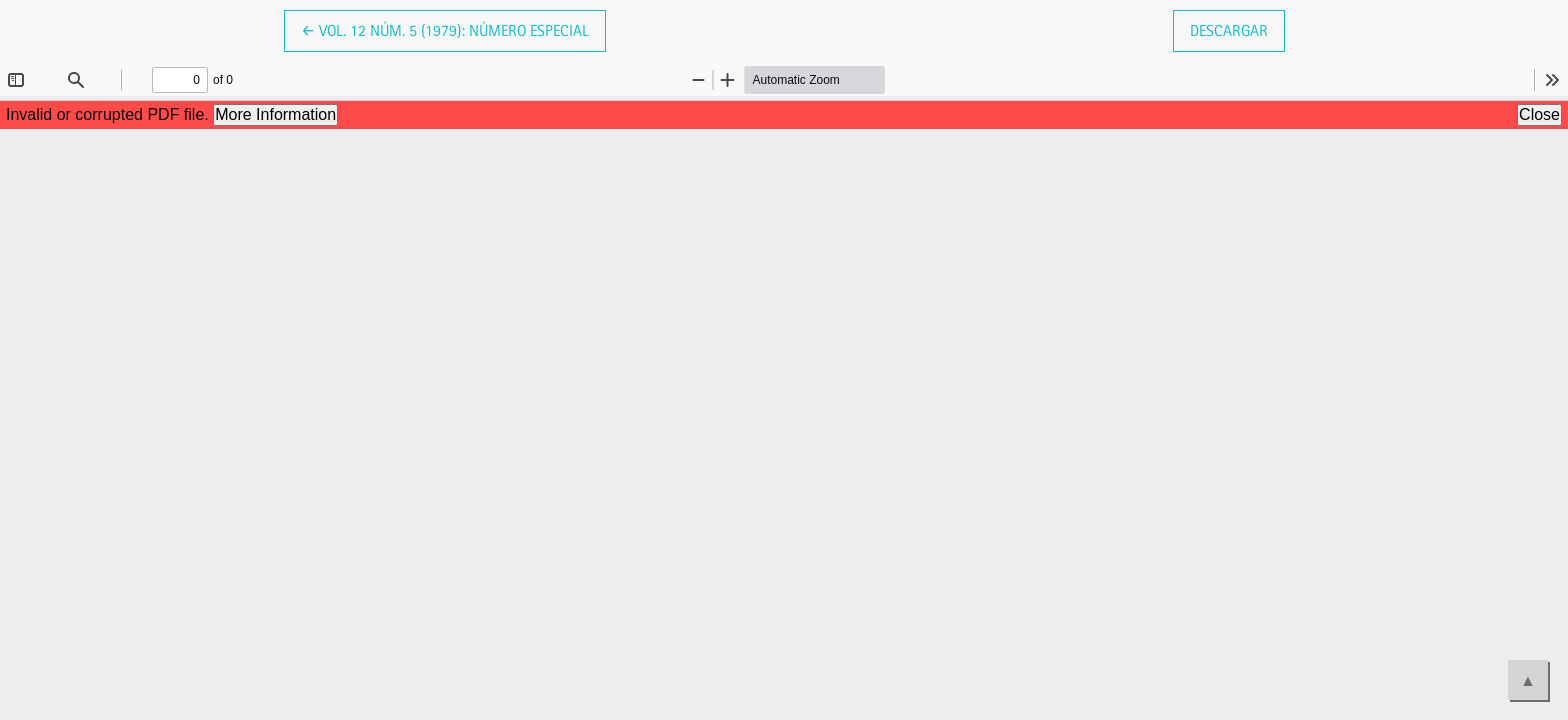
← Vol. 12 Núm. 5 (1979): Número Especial (445, 29)
